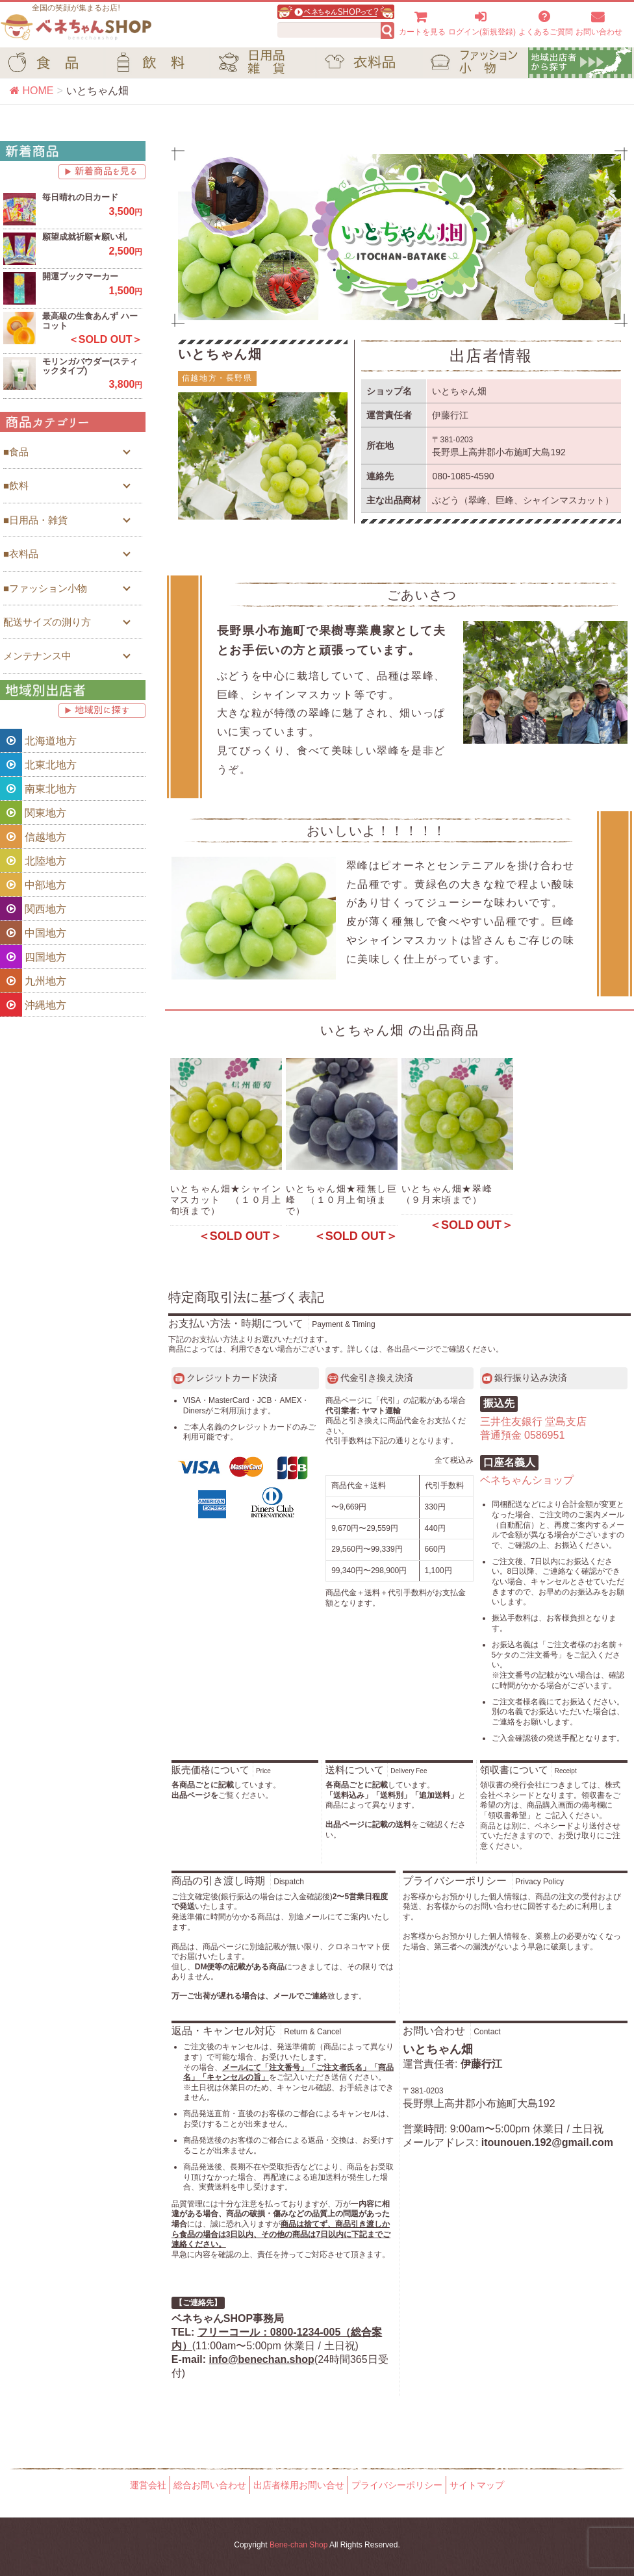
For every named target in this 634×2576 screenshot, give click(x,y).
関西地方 (33, 908)
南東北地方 (38, 788)
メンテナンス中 (37, 655)
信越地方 (33, 836)
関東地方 (33, 812)
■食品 (16, 451)
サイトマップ (477, 2485)
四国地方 (33, 956)
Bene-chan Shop (298, 2544)
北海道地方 (38, 740)
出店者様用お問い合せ (298, 2485)
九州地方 (33, 980)
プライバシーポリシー (396, 2485)
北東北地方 (38, 764)
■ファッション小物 (45, 588)
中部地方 (33, 884)
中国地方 (33, 932)
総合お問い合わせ (209, 2485)
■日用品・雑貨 (35, 519)
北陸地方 (33, 860)
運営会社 (148, 2485)
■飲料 (16, 485)
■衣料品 (20, 553)
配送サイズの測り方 (47, 621)
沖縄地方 (33, 1005)
